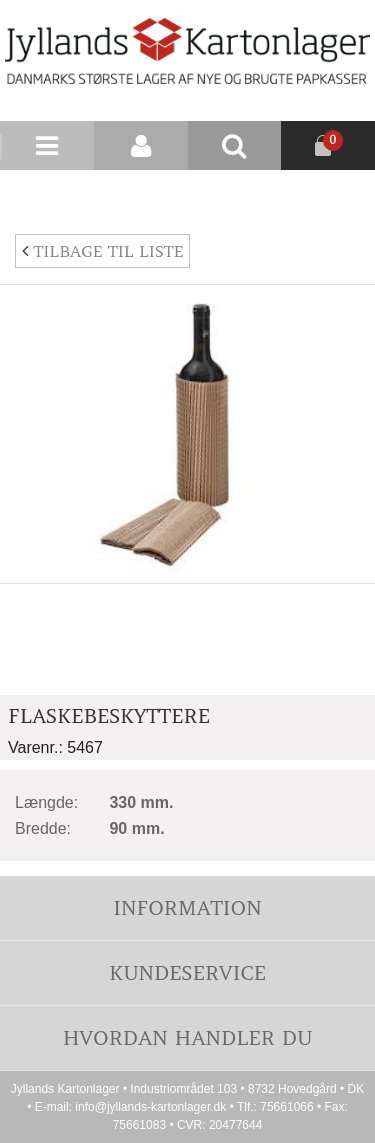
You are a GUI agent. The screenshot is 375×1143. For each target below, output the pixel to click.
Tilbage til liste (102, 251)
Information (187, 907)
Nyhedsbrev (327, 194)
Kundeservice (187, 972)
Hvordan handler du (188, 1037)
